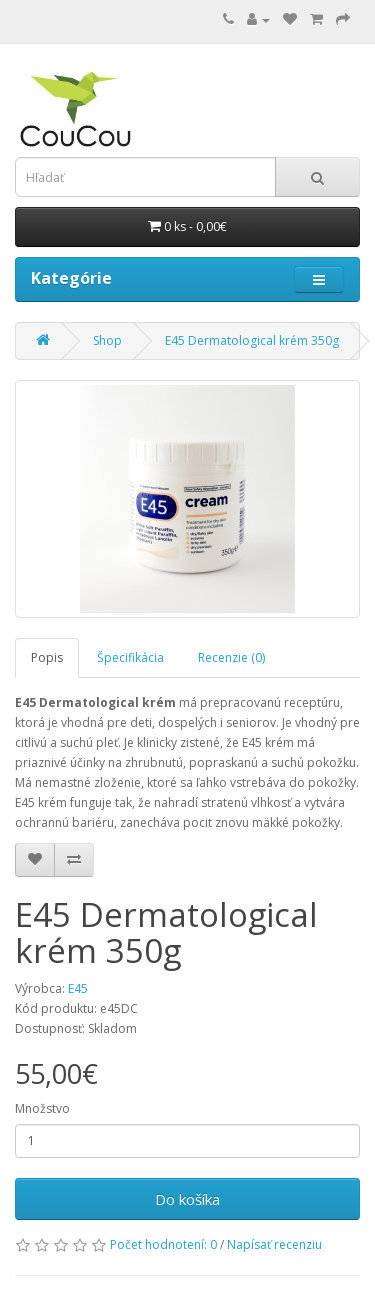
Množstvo (42, 1108)
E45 (78, 988)
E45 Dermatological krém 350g (252, 340)
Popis (47, 657)
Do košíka (187, 1199)
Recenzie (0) (231, 657)
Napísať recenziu (274, 1244)
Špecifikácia (130, 657)
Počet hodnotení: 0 (163, 1244)
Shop (107, 340)
